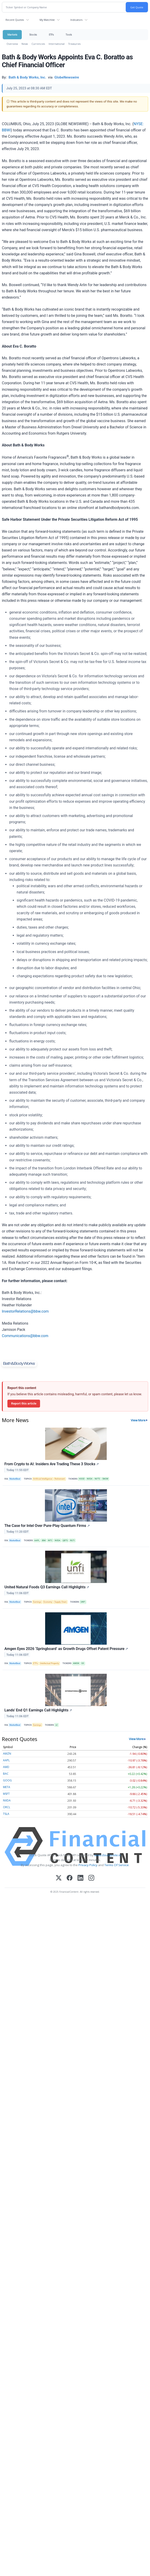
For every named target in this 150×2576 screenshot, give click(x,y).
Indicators (76, 19)
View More (138, 1420)
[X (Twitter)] (58, 1878)
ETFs (51, 34)
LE (56, 1725)
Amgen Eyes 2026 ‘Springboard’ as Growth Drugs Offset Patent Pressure (66, 1649)
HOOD (82, 1479)
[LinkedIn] (80, 1878)
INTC (50, 1540)
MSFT (6, 1794)
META (6, 1787)
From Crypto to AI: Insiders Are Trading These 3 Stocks (51, 1464)
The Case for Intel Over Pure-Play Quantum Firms (47, 1525)
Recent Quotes (15, 19)
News (25, 43)
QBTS (65, 1540)
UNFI (83, 1602)
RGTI (72, 1540)
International (57, 43)
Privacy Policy (87, 1865)
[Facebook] (69, 1878)
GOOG (7, 1780)
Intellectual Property (49, 1663)
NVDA (89, 1479)
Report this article (23, 1403)
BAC (6, 1774)
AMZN (7, 1754)
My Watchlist (47, 19)
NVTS (97, 1479)
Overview (12, 43)
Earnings (37, 1602)
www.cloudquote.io (107, 1855)
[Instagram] (91, 1878)
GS (82, 1663)
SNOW (105, 1479)
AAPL (36, 1540)
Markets (12, 34)
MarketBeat (14, 1479)
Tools (69, 34)
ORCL (6, 1807)
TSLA (6, 1814)
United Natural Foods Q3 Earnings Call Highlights (46, 1587)
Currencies (38, 43)
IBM (44, 1540)
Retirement (60, 1479)
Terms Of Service (116, 1865)
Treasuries (74, 43)
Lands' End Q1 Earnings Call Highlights (38, 1710)
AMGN (76, 1663)
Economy (48, 1602)
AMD (6, 1767)
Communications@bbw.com (25, 1336)
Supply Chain (60, 1602)
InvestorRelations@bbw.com (25, 1311)
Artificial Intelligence (42, 1479)
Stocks (33, 34)
